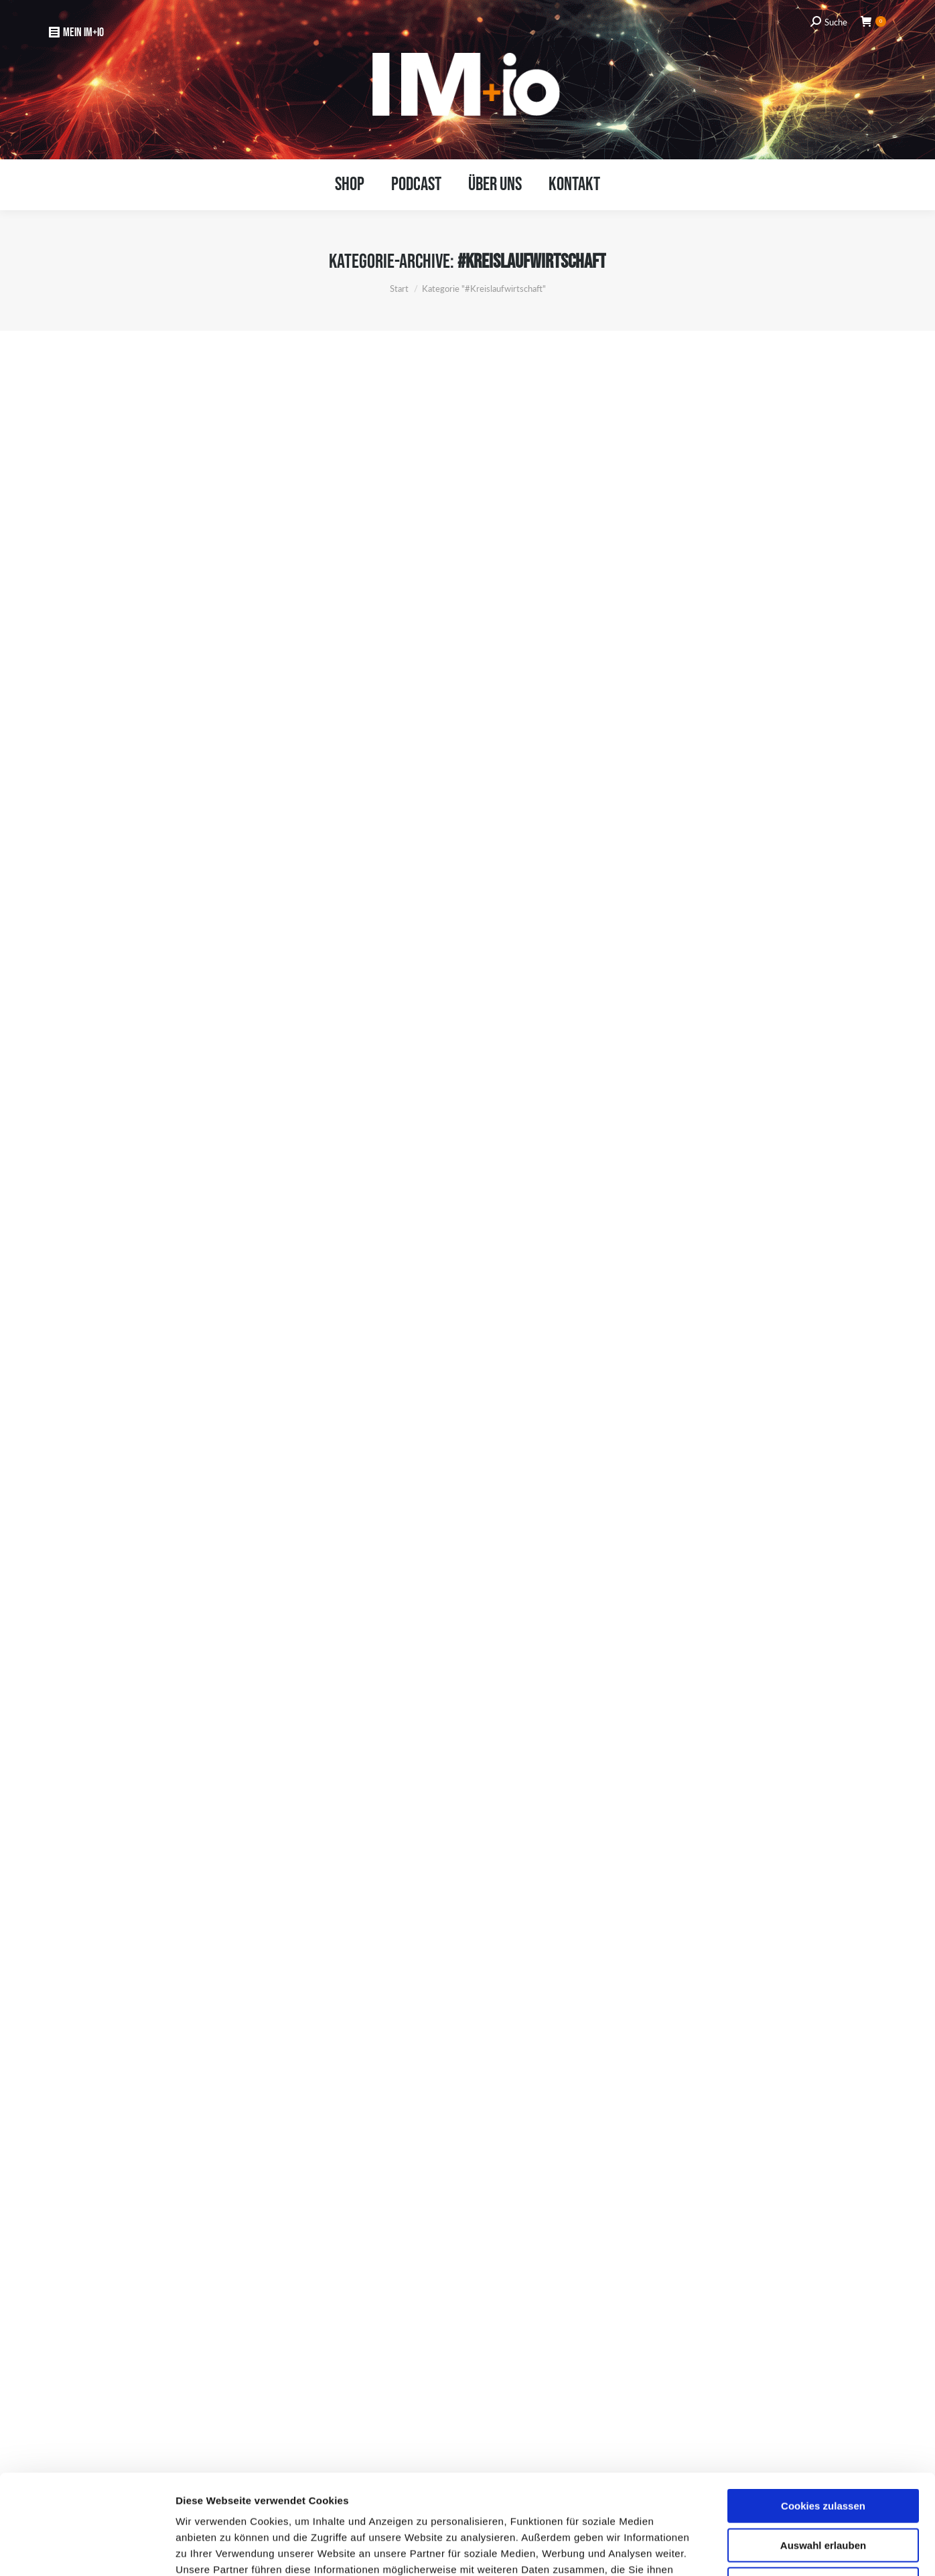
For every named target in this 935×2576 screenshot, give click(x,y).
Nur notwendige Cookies (823, 2490)
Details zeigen (710, 2550)
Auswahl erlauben (823, 2452)
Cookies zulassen (823, 2412)
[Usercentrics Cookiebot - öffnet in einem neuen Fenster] (86, 2550)
